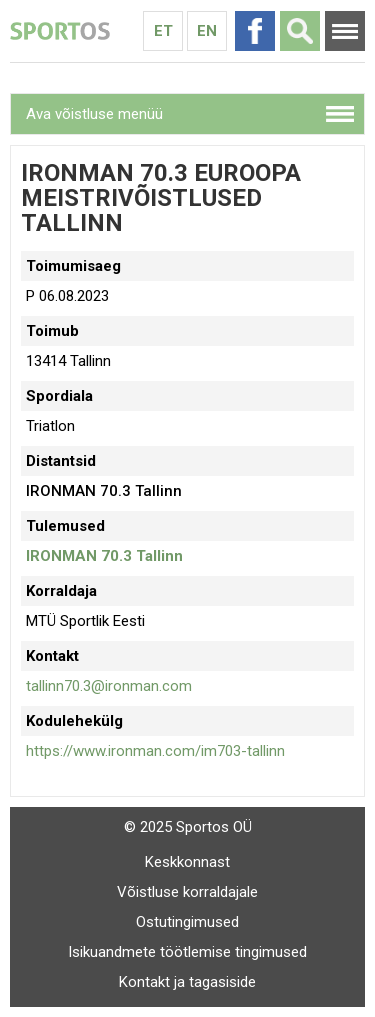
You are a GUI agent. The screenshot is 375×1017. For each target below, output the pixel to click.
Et (163, 31)
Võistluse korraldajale (187, 892)
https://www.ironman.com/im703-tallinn (155, 751)
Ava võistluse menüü (94, 114)
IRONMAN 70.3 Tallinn (104, 556)
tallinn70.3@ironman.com (109, 686)
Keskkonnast (187, 862)
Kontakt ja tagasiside (187, 982)
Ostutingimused (187, 922)
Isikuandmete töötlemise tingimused (187, 952)
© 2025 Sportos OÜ (188, 827)
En (207, 31)
